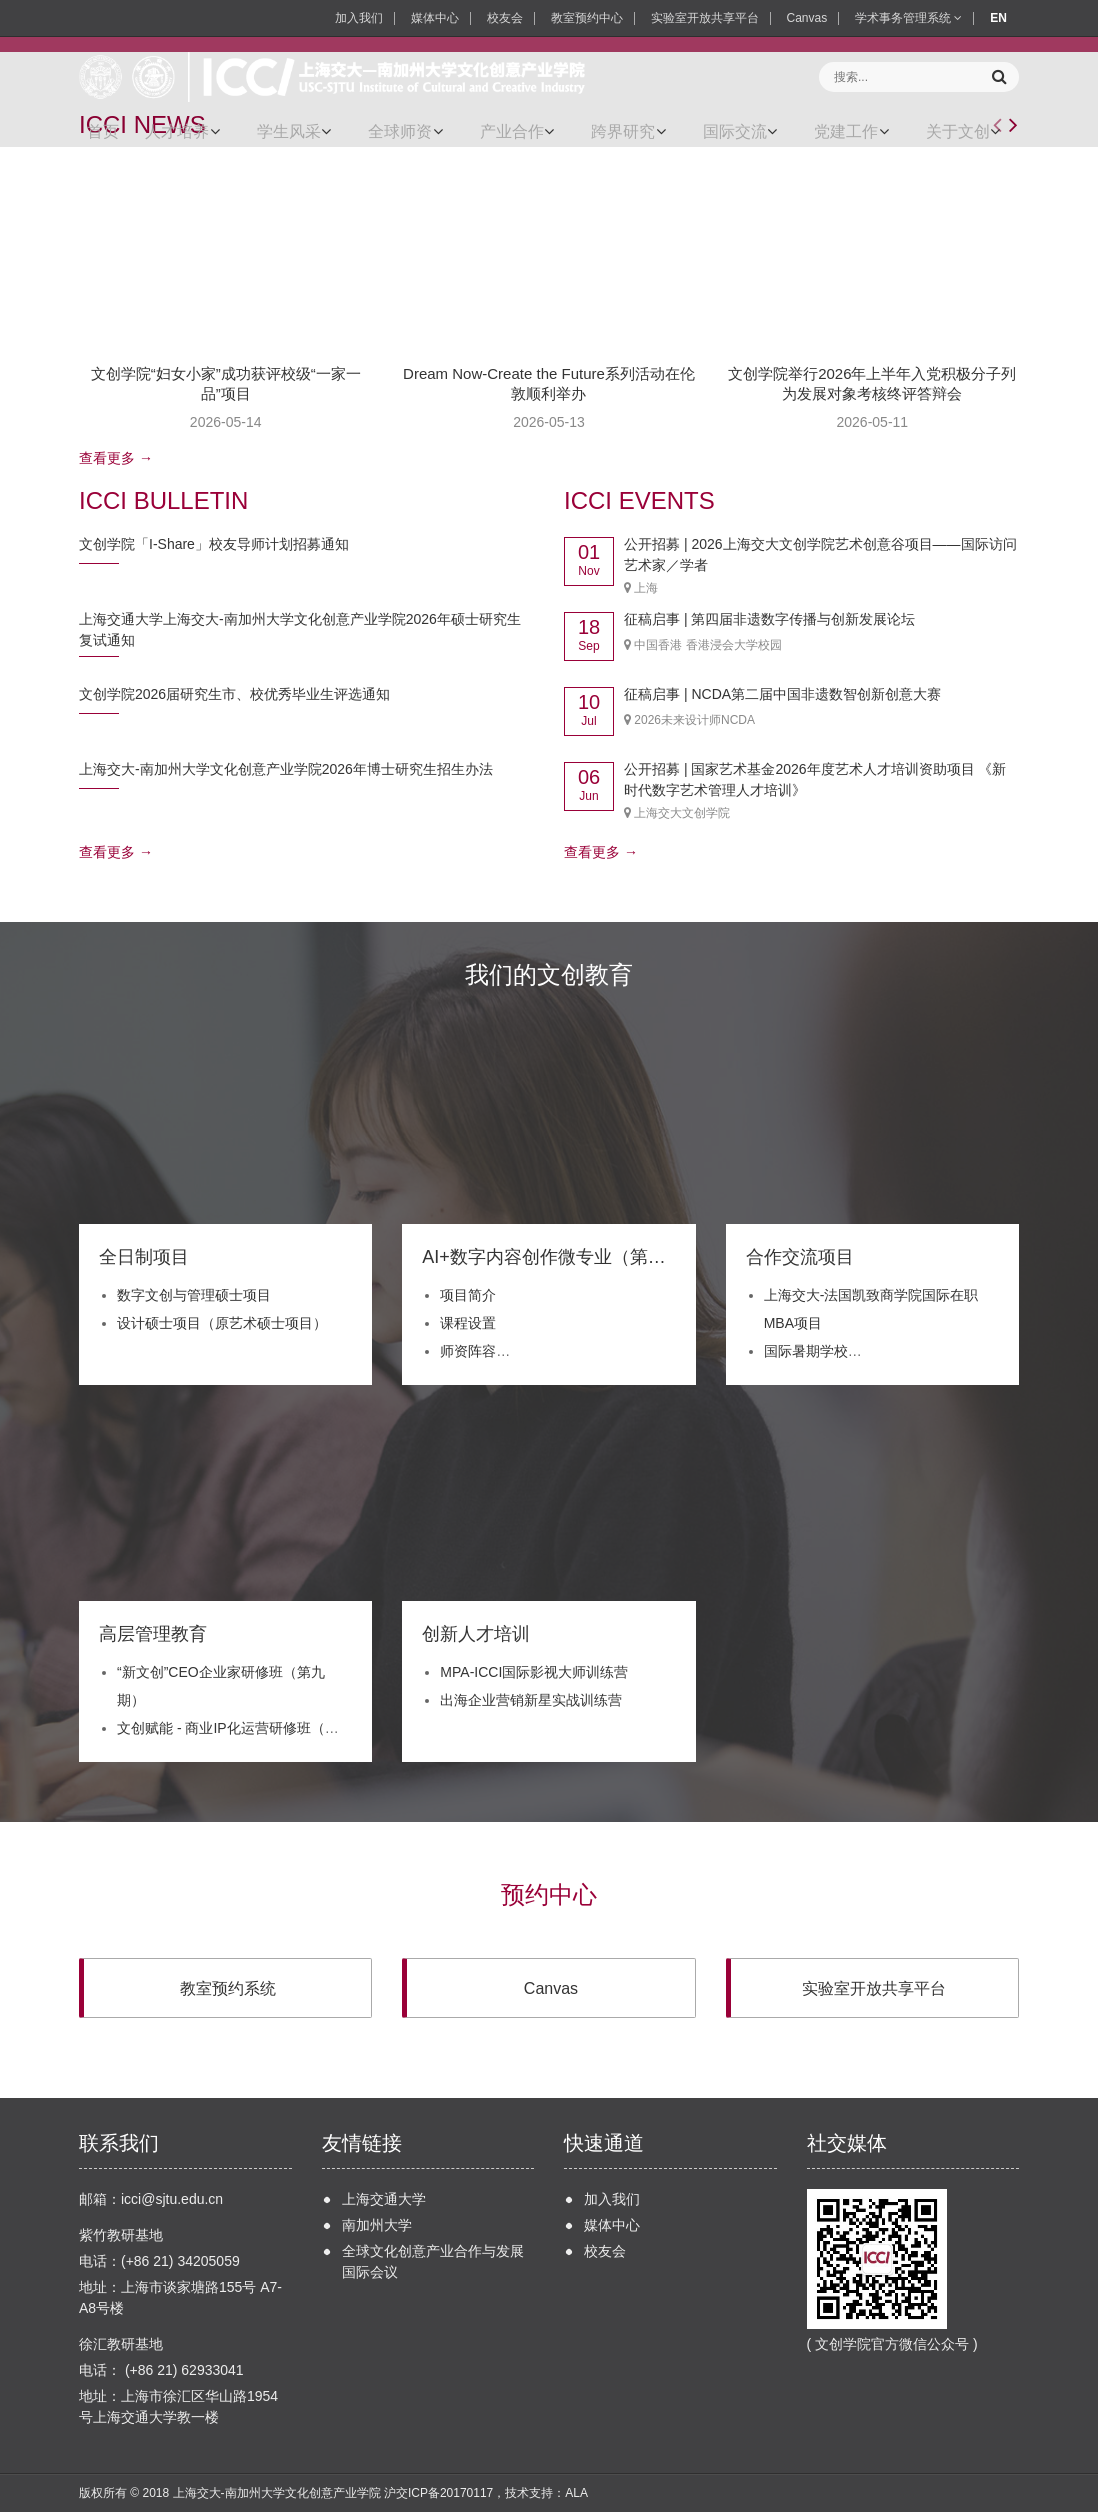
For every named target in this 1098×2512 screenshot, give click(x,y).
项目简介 (468, 1295)
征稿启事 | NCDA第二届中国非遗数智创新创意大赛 (782, 694)
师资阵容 (468, 1351)
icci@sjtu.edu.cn (172, 2199)
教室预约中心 (587, 18)
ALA (576, 2493)
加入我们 (359, 18)
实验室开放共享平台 (705, 18)
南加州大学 (377, 2225)
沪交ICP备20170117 (438, 2493)
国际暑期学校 (806, 1351)
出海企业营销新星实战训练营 (531, 1700)
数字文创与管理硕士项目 (194, 1295)
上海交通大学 (384, 2199)
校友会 (505, 18)
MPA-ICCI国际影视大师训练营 (534, 1672)
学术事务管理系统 (908, 18)
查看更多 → (116, 458)
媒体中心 (435, 18)
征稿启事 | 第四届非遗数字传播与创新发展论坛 (769, 619)
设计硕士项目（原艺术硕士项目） (222, 1323)
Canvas (807, 18)
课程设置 (468, 1323)
